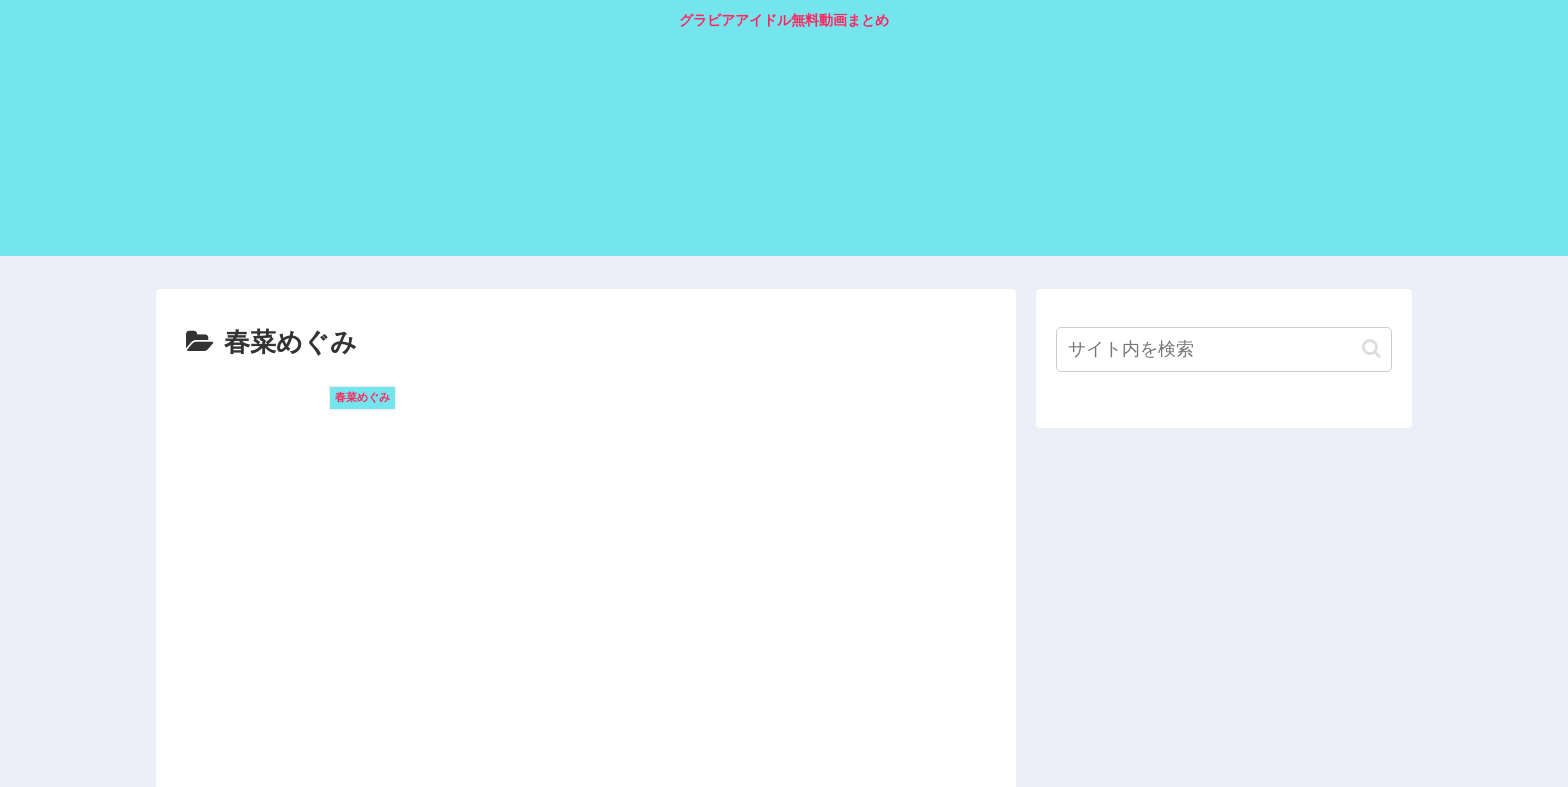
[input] (1224, 349)
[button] (1371, 348)
